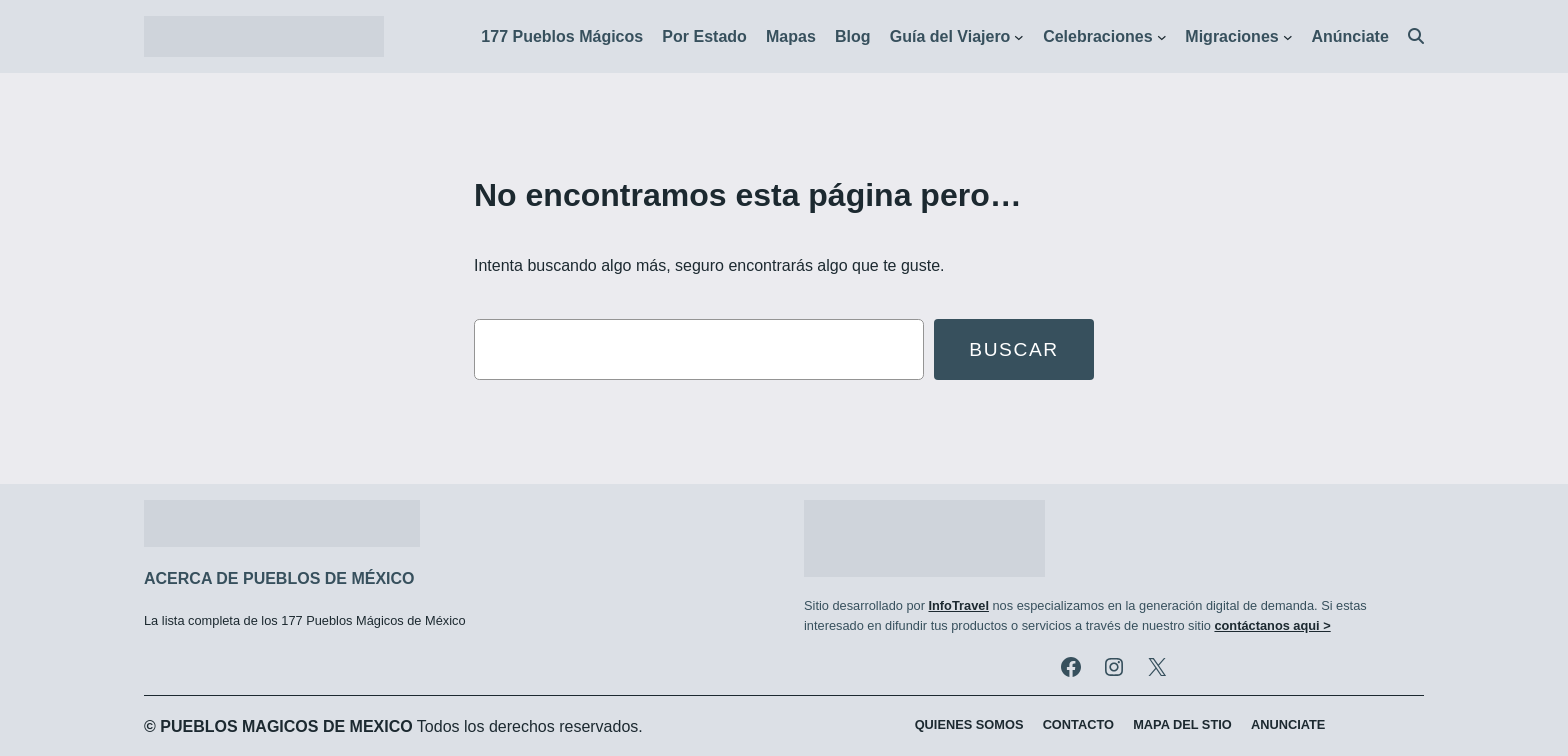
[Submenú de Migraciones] (1288, 37)
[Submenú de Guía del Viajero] (1019, 37)
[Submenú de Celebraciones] (1162, 37)
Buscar (1014, 349)
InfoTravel (958, 605)
